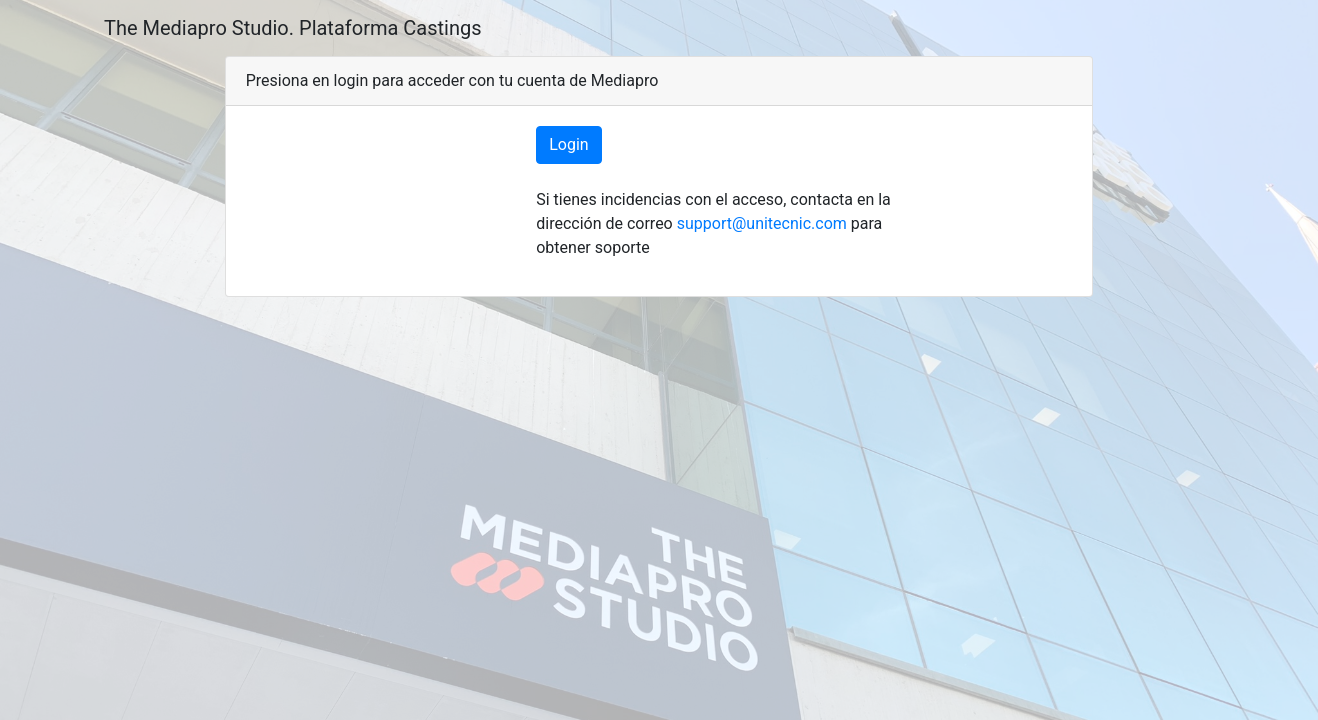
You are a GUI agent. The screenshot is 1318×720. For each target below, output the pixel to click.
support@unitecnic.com (762, 223)
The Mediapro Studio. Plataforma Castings (293, 28)
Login (568, 144)
